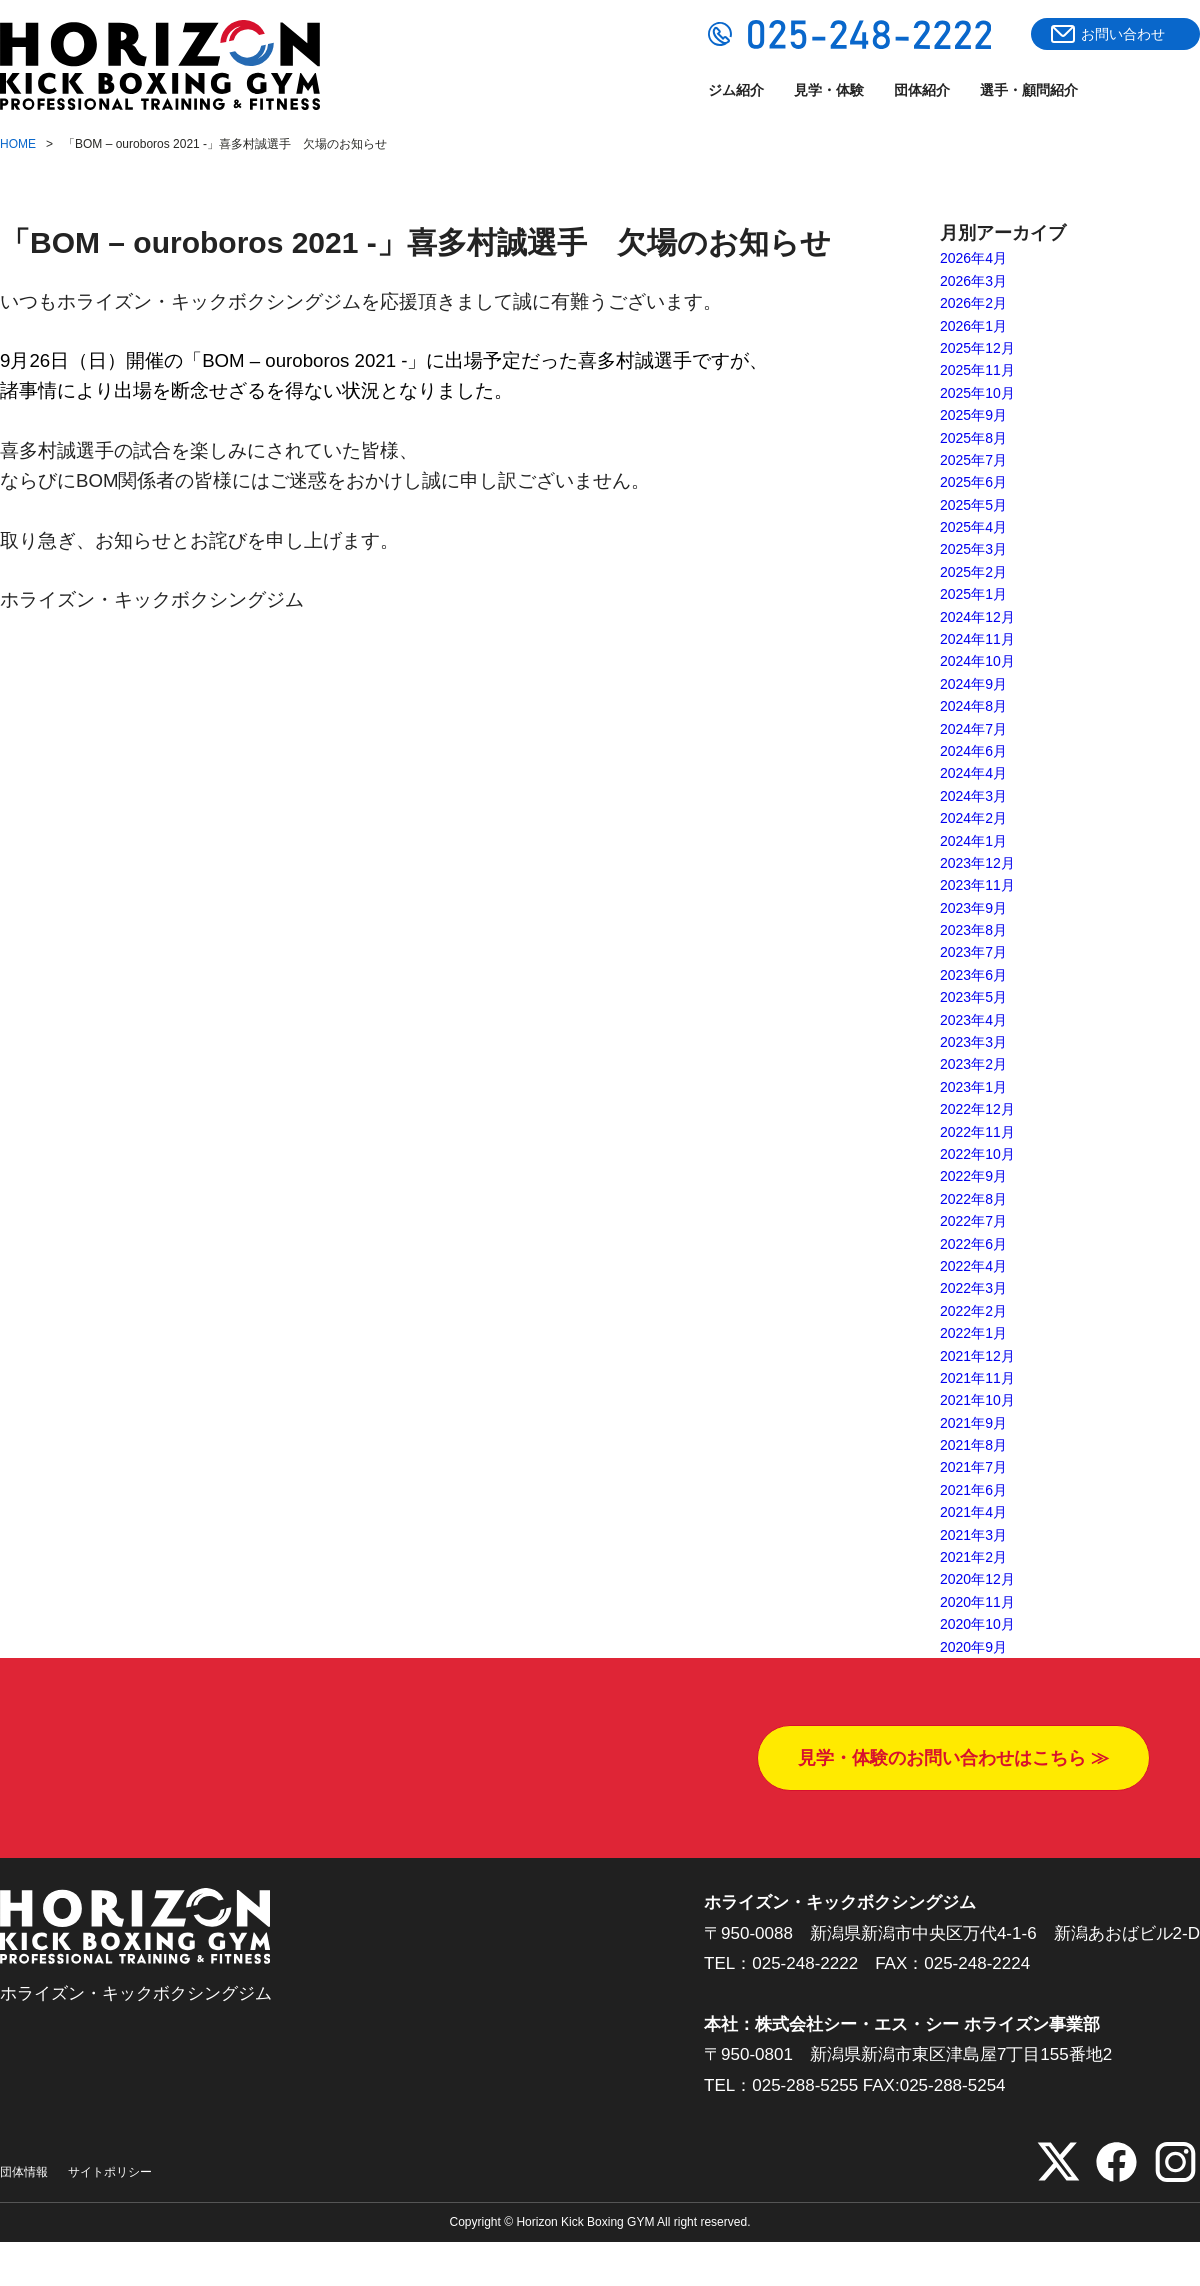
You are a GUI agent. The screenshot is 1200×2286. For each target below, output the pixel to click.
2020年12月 (977, 1579)
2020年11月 (977, 1602)
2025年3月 (973, 549)
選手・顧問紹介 (1029, 90)
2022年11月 (977, 1132)
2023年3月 (973, 1042)
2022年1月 (973, 1333)
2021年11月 (977, 1378)
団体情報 (24, 2172)
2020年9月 (973, 1647)
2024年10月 (977, 661)
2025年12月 (977, 348)
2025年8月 (973, 438)
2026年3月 (973, 281)
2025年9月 (973, 415)
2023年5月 (973, 997)
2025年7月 (973, 460)
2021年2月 (973, 1557)
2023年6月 (973, 975)
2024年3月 (973, 796)
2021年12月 (977, 1356)
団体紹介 (922, 90)
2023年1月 (973, 1087)
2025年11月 (977, 370)
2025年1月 (973, 594)
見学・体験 (829, 90)
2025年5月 (973, 505)
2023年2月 (973, 1064)
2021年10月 (977, 1400)
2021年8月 (973, 1445)
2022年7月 (973, 1221)
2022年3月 (973, 1288)
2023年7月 (973, 952)
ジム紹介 (736, 90)
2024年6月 (973, 751)
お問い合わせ (1123, 34)
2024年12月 (977, 617)
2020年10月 (977, 1624)
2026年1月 (973, 326)
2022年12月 (977, 1109)
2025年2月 (973, 572)
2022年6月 (973, 1244)
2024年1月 (973, 841)
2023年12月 (977, 863)
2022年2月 (973, 1311)
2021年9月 (973, 1423)
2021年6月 (973, 1490)
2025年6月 (973, 482)
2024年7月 (973, 729)
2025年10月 (977, 393)
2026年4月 (973, 258)
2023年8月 (973, 930)
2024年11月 (977, 639)
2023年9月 (973, 908)
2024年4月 (973, 773)
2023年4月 (973, 1020)
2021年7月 (973, 1467)
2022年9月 (973, 1176)
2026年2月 (973, 303)
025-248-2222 (805, 1963)
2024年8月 (973, 706)
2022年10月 (977, 1154)
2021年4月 (973, 1512)
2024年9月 (973, 684)
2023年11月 (977, 885)
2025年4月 (973, 527)
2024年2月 (973, 818)
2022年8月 (973, 1199)
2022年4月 (973, 1266)
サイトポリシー (110, 2172)
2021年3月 (973, 1535)
